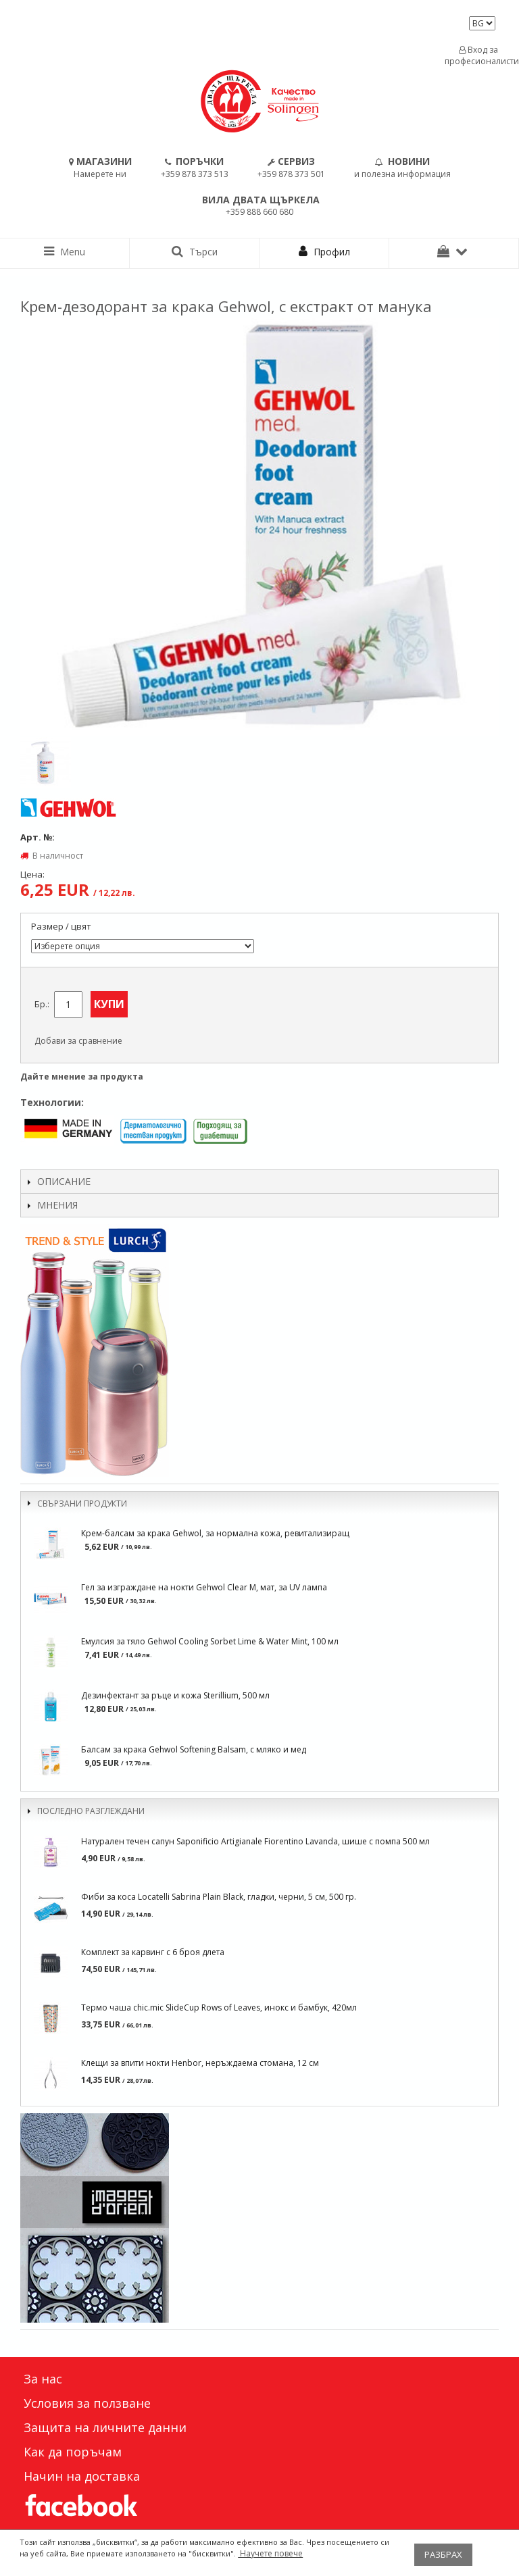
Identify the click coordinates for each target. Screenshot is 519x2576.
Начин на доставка (82, 2476)
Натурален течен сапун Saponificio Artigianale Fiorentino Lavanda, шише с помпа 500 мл (255, 1841)
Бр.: (41, 1004)
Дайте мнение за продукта (81, 1076)
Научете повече (270, 2553)
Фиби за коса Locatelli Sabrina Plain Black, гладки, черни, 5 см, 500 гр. (218, 1896)
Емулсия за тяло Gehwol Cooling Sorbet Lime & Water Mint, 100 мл (210, 1641)
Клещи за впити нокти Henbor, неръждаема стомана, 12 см (200, 2063)
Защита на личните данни (105, 2427)
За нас (43, 2379)
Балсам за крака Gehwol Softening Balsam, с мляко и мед (193, 1749)
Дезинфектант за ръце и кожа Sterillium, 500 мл (175, 1695)
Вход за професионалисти (478, 55)
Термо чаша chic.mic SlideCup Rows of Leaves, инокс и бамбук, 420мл (219, 2007)
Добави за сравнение (78, 1040)
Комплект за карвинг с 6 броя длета (152, 1952)
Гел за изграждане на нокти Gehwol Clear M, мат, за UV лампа (204, 1587)
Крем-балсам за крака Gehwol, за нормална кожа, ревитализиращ (215, 1533)
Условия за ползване (87, 2403)
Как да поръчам (73, 2452)
